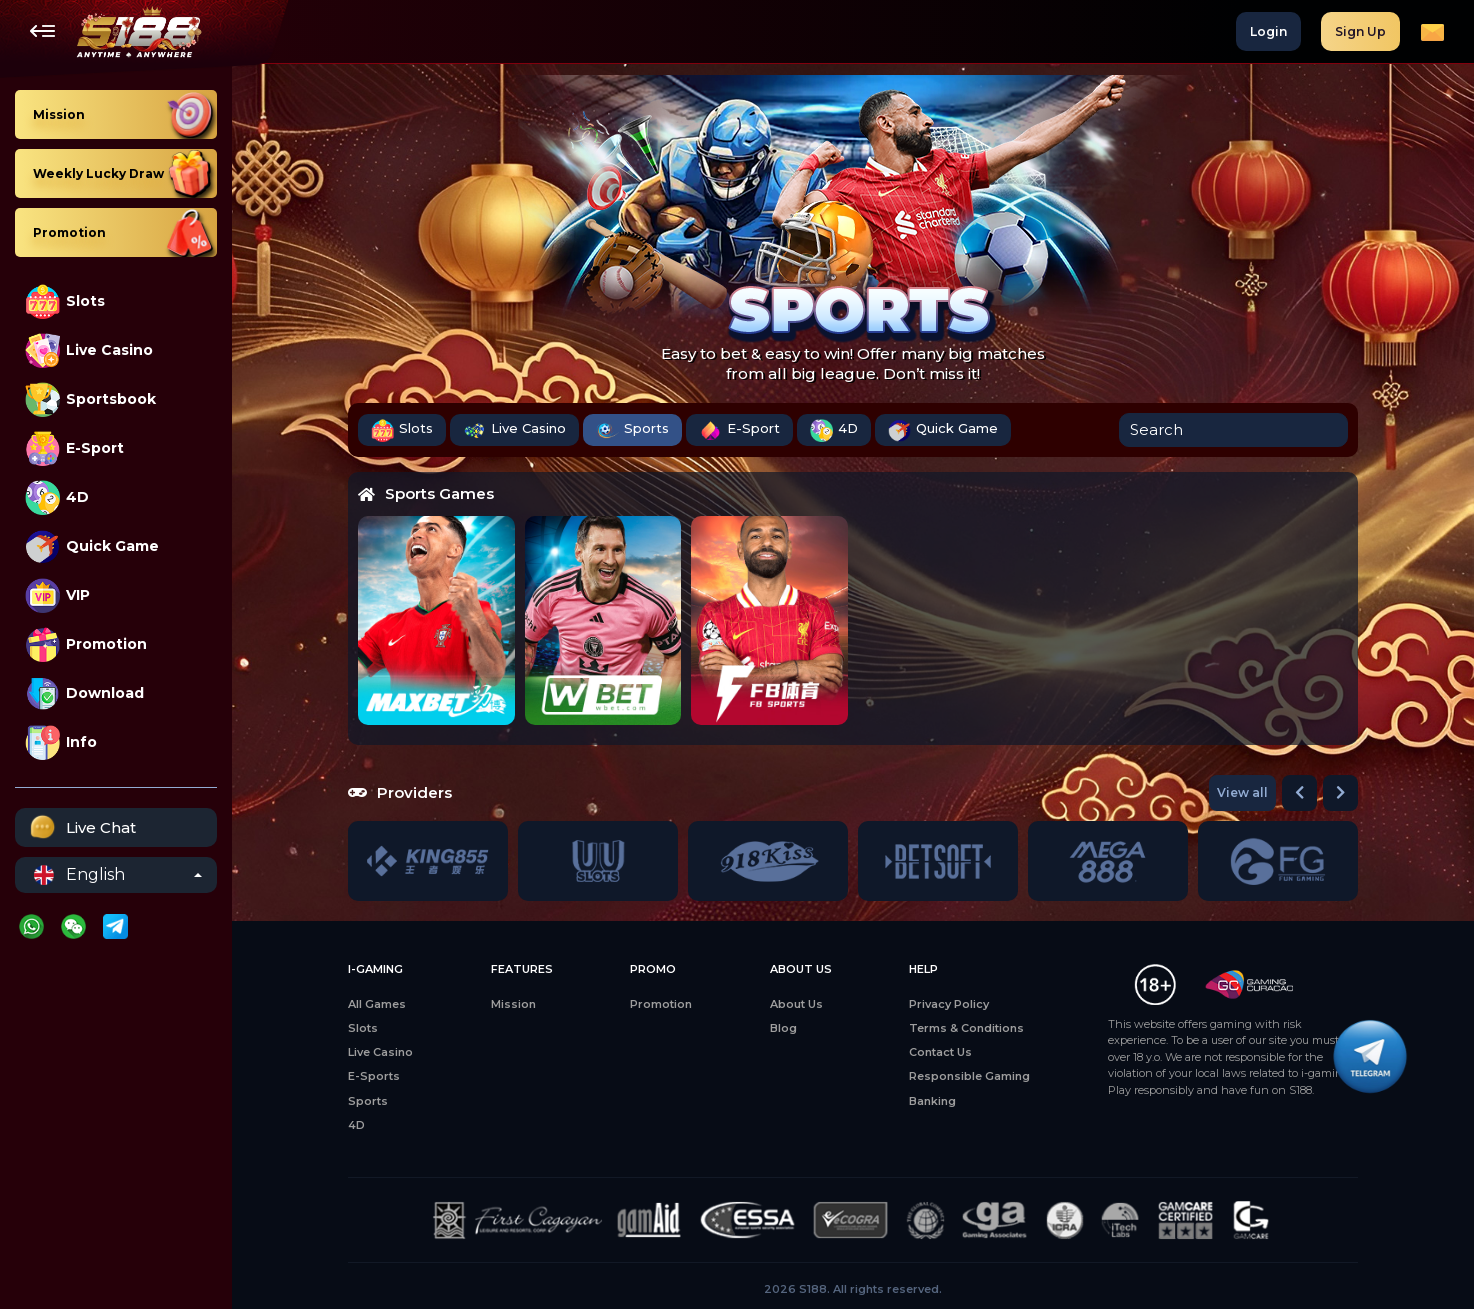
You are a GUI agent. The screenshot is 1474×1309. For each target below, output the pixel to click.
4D (57, 497)
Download (84, 693)
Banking (932, 1101)
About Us (796, 1004)
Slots (65, 301)
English (79, 875)
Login (1268, 31)
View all (1242, 792)
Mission (513, 1004)
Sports (632, 430)
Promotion (86, 644)
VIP (57, 595)
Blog (783, 1028)
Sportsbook (90, 399)
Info (61, 742)
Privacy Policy (949, 1004)
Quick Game (92, 546)
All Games (377, 1004)
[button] (1299, 793)
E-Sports (374, 1076)
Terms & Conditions (966, 1028)
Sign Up (1360, 31)
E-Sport (74, 448)
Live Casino (89, 350)
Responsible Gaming (969, 1076)
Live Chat (80, 827)
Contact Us (940, 1052)
